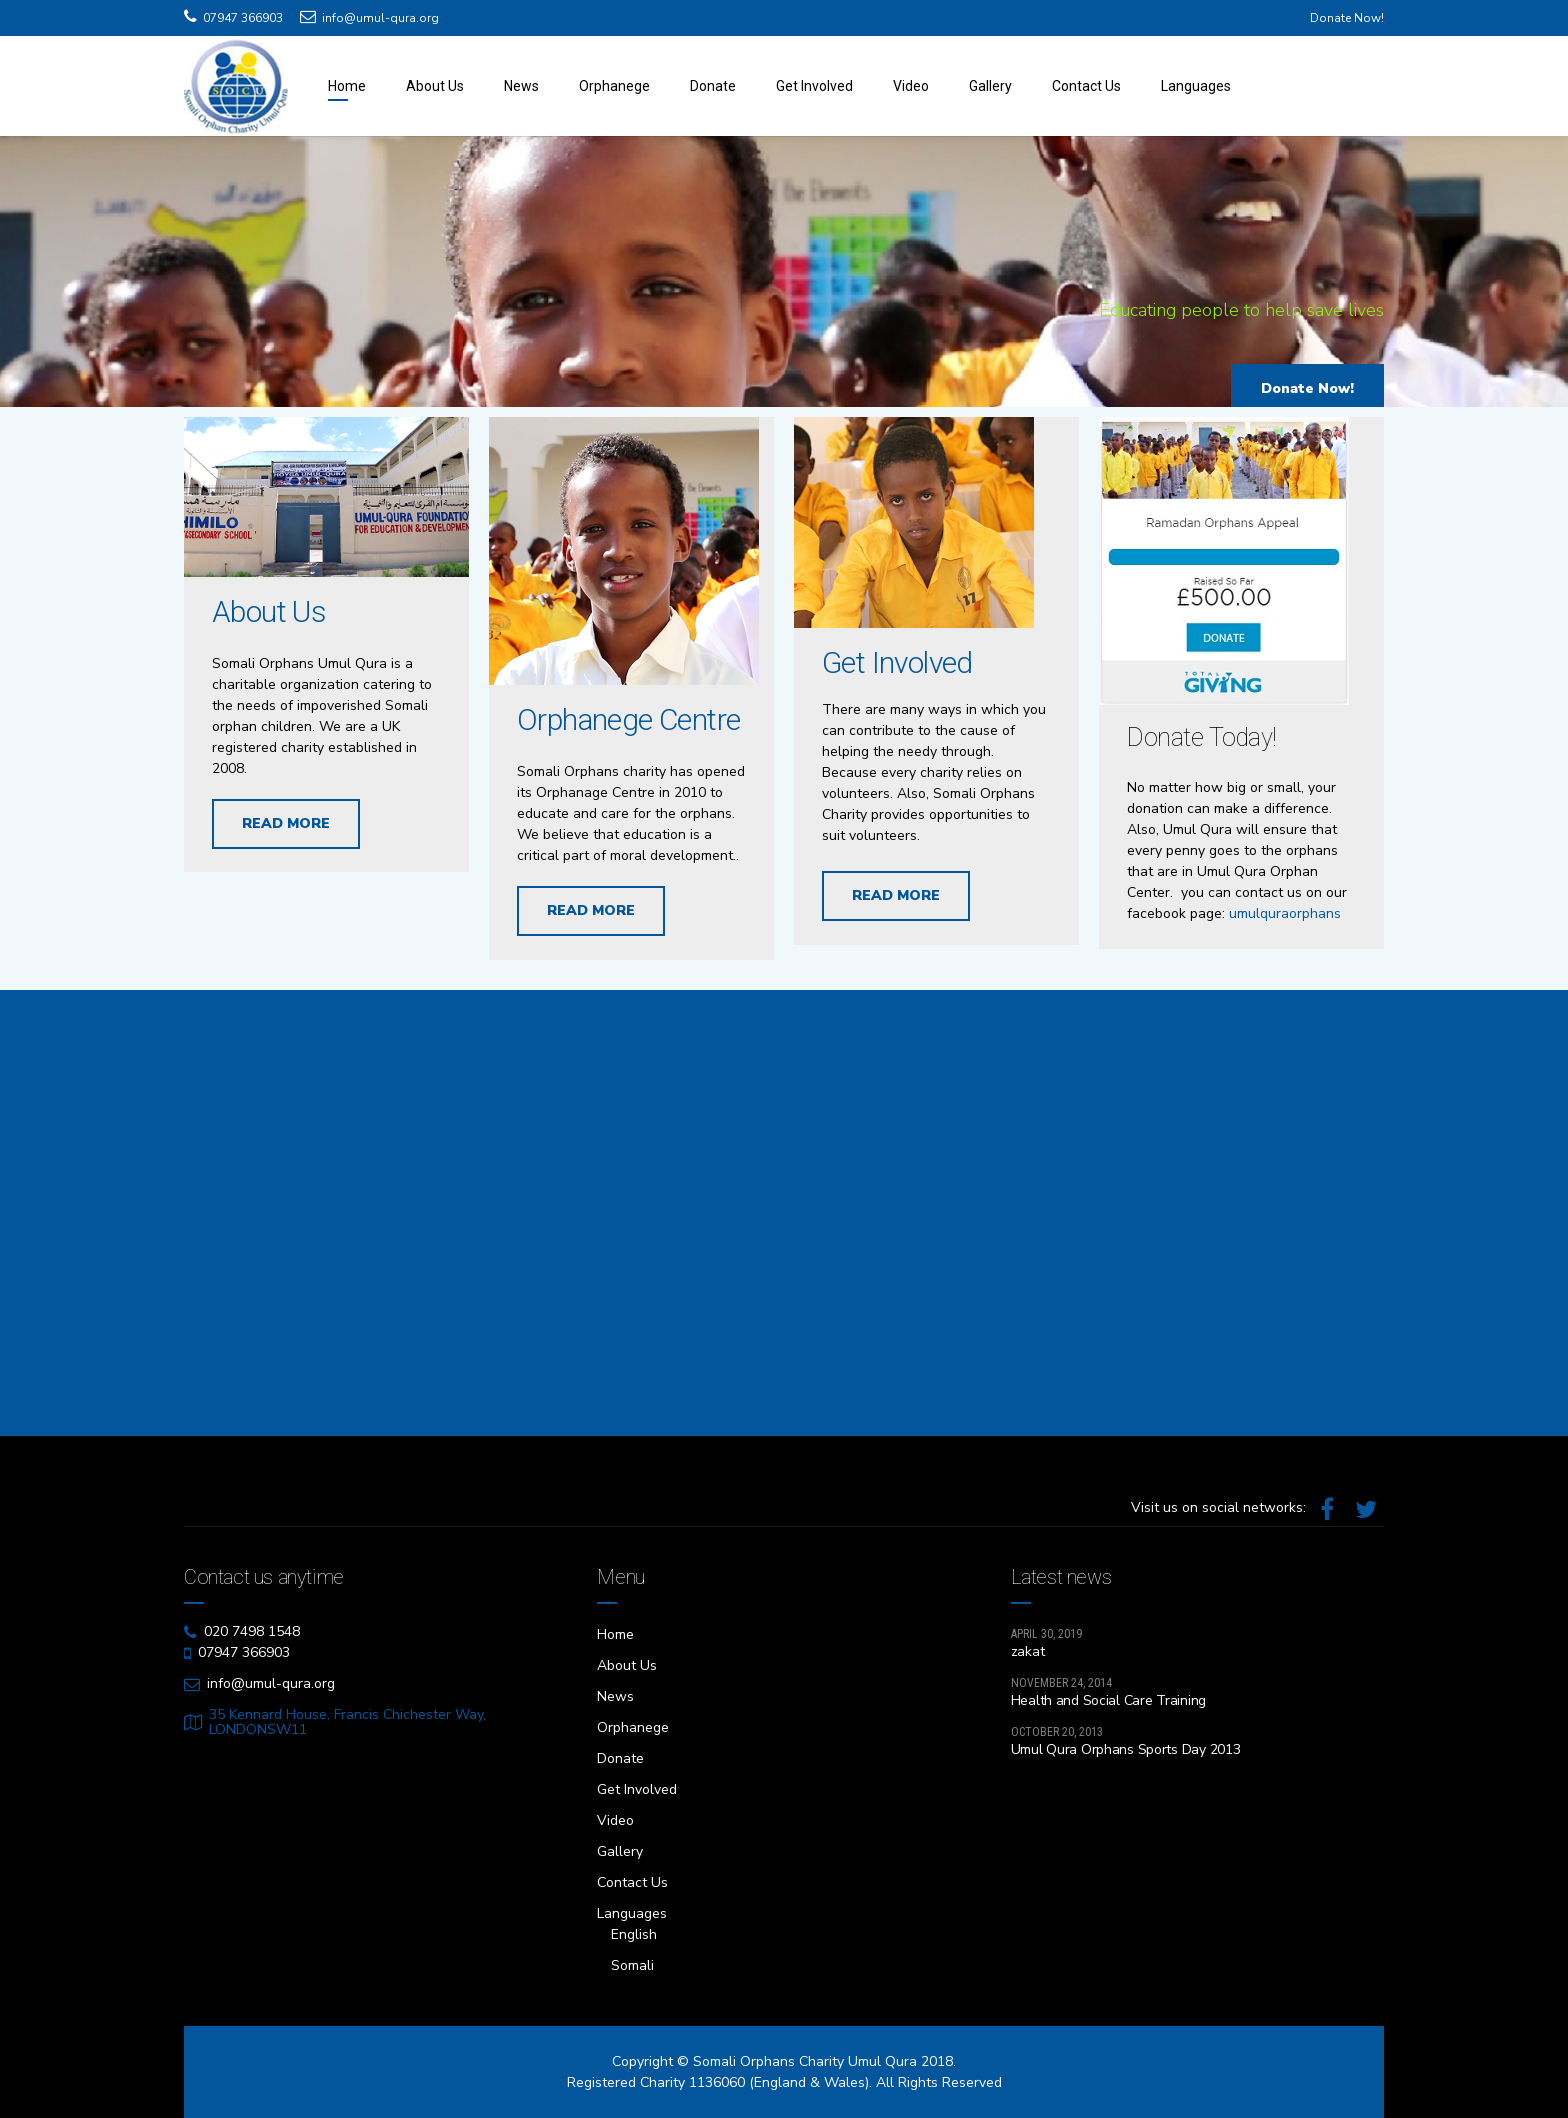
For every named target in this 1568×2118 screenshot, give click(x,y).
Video (911, 86)
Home (347, 86)
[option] (784, 276)
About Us (435, 86)
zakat (1028, 1651)
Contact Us (1086, 86)
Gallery (990, 86)
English (634, 1934)
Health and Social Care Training (1108, 1700)
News (521, 86)
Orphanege (614, 86)
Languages (1196, 86)
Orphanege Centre (628, 731)
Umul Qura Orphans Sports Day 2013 (1126, 1749)
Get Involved (814, 86)
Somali (632, 1965)
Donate (713, 86)
